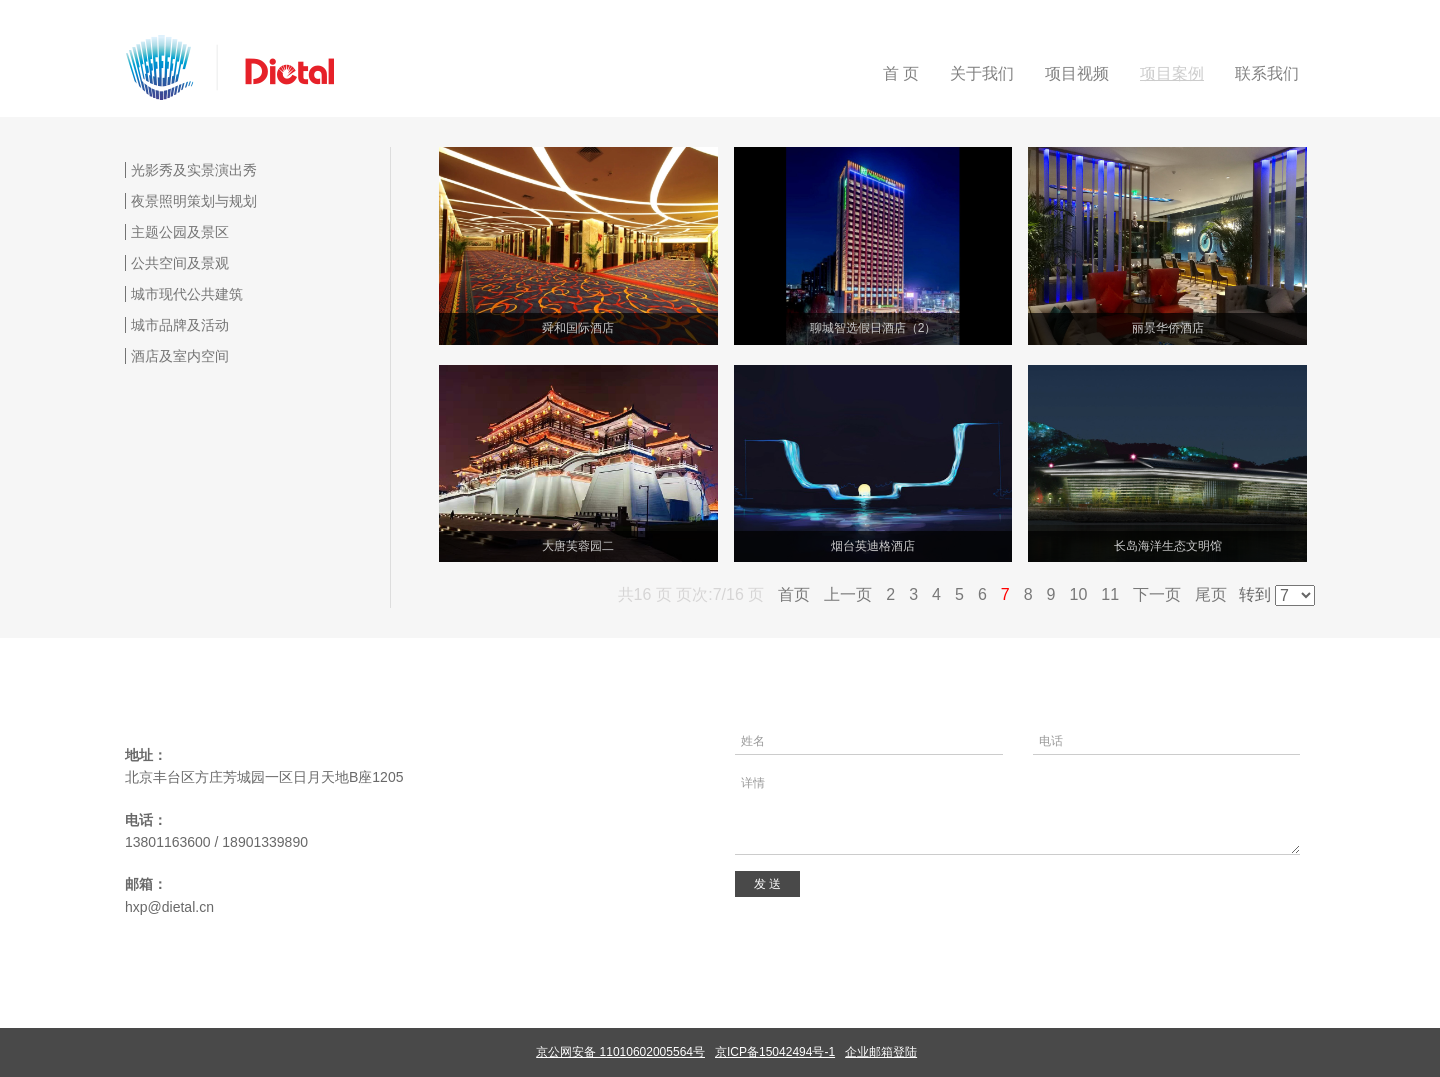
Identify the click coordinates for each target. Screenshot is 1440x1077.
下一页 (1157, 594)
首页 (794, 594)
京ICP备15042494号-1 (775, 1052)
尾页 (1211, 594)
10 (1079, 594)
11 (1110, 594)
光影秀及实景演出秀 (194, 170)
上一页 (848, 594)
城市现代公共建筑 (187, 294)
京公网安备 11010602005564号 (620, 1052)
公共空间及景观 (180, 263)
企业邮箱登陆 (881, 1052)
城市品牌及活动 (180, 325)
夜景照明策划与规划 (194, 201)
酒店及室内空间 (180, 356)
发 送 (767, 884)
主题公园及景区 (180, 232)
